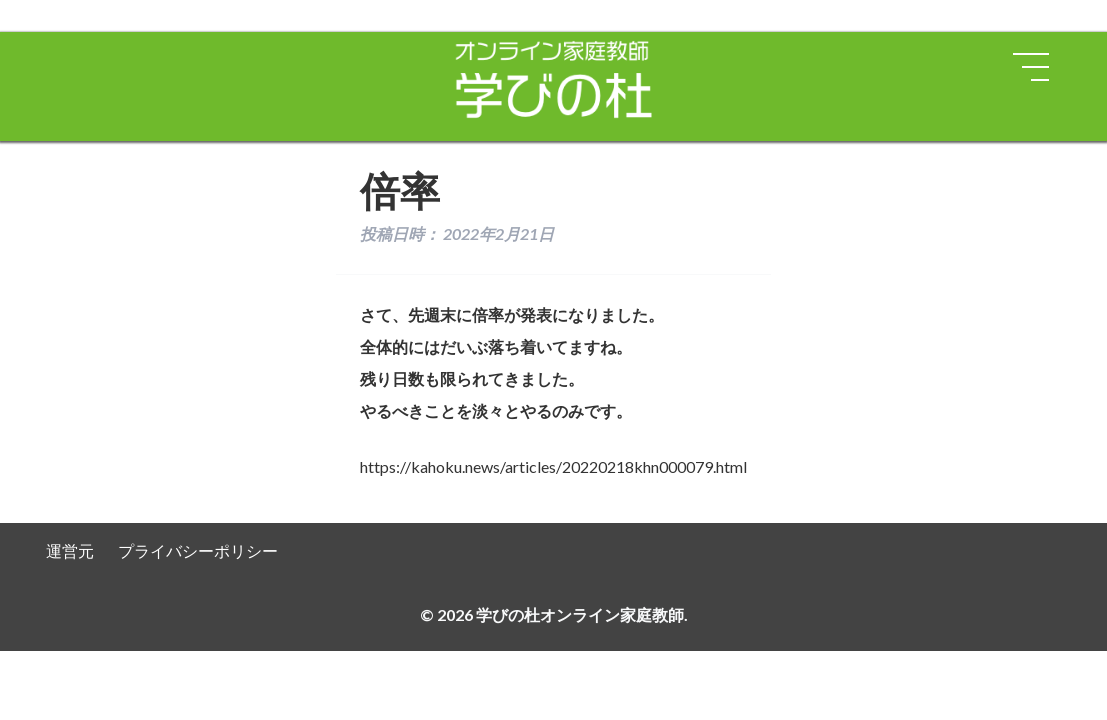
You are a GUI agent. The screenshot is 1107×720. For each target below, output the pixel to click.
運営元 (70, 550)
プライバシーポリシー (198, 550)
